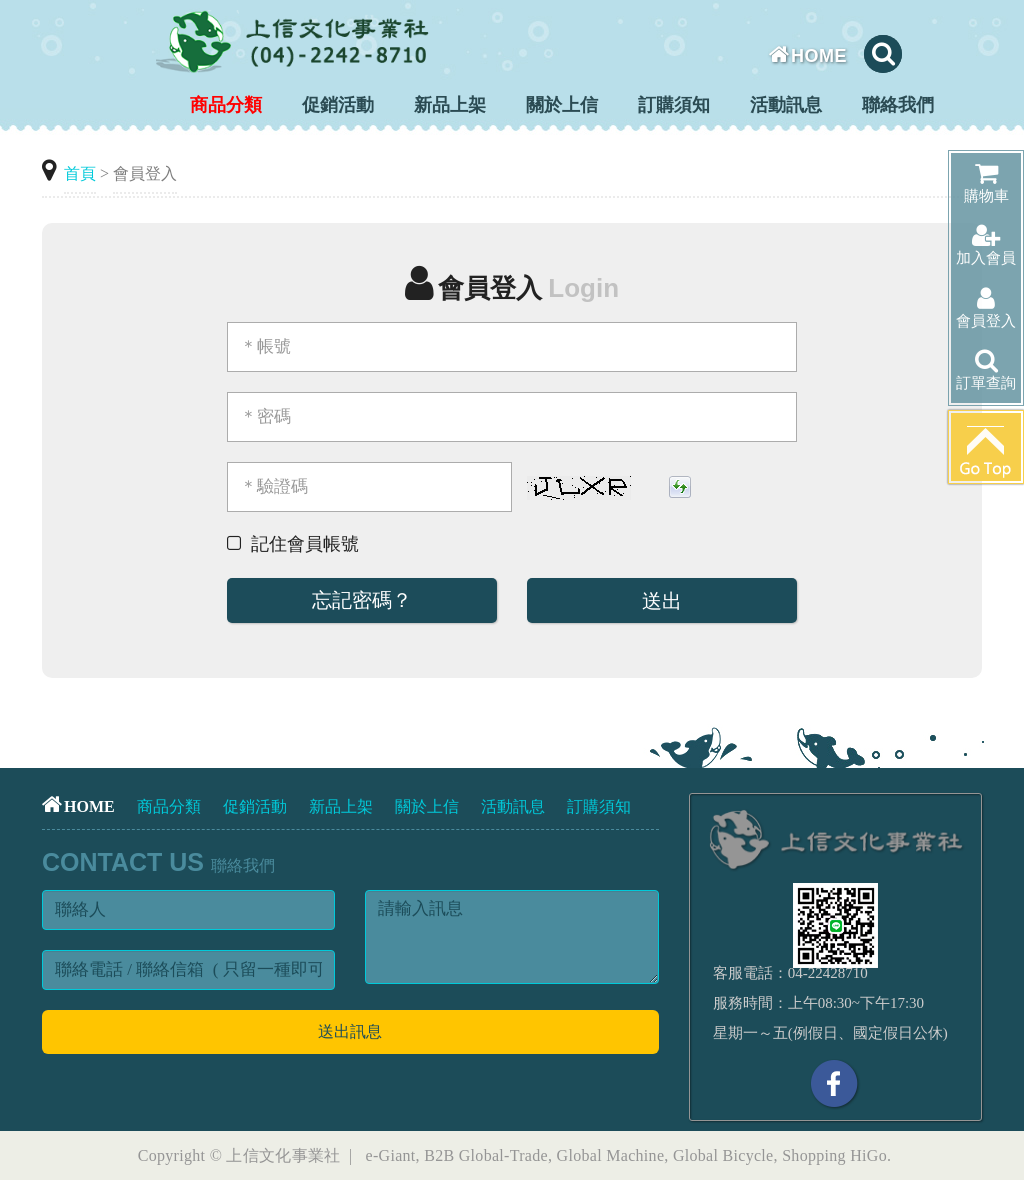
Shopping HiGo (834, 1155)
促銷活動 (338, 105)
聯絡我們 (898, 105)
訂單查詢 (986, 369)
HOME (808, 56)
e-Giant (391, 1155)
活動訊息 (786, 105)
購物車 (986, 182)
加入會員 (986, 244)
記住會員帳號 (305, 544)
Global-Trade (503, 1155)
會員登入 (986, 307)
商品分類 (226, 105)
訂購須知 (674, 105)
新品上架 (450, 105)
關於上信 (562, 105)
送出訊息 (350, 1031)
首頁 (80, 173)
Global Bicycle (723, 1155)
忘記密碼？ (362, 600)
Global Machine (611, 1155)
